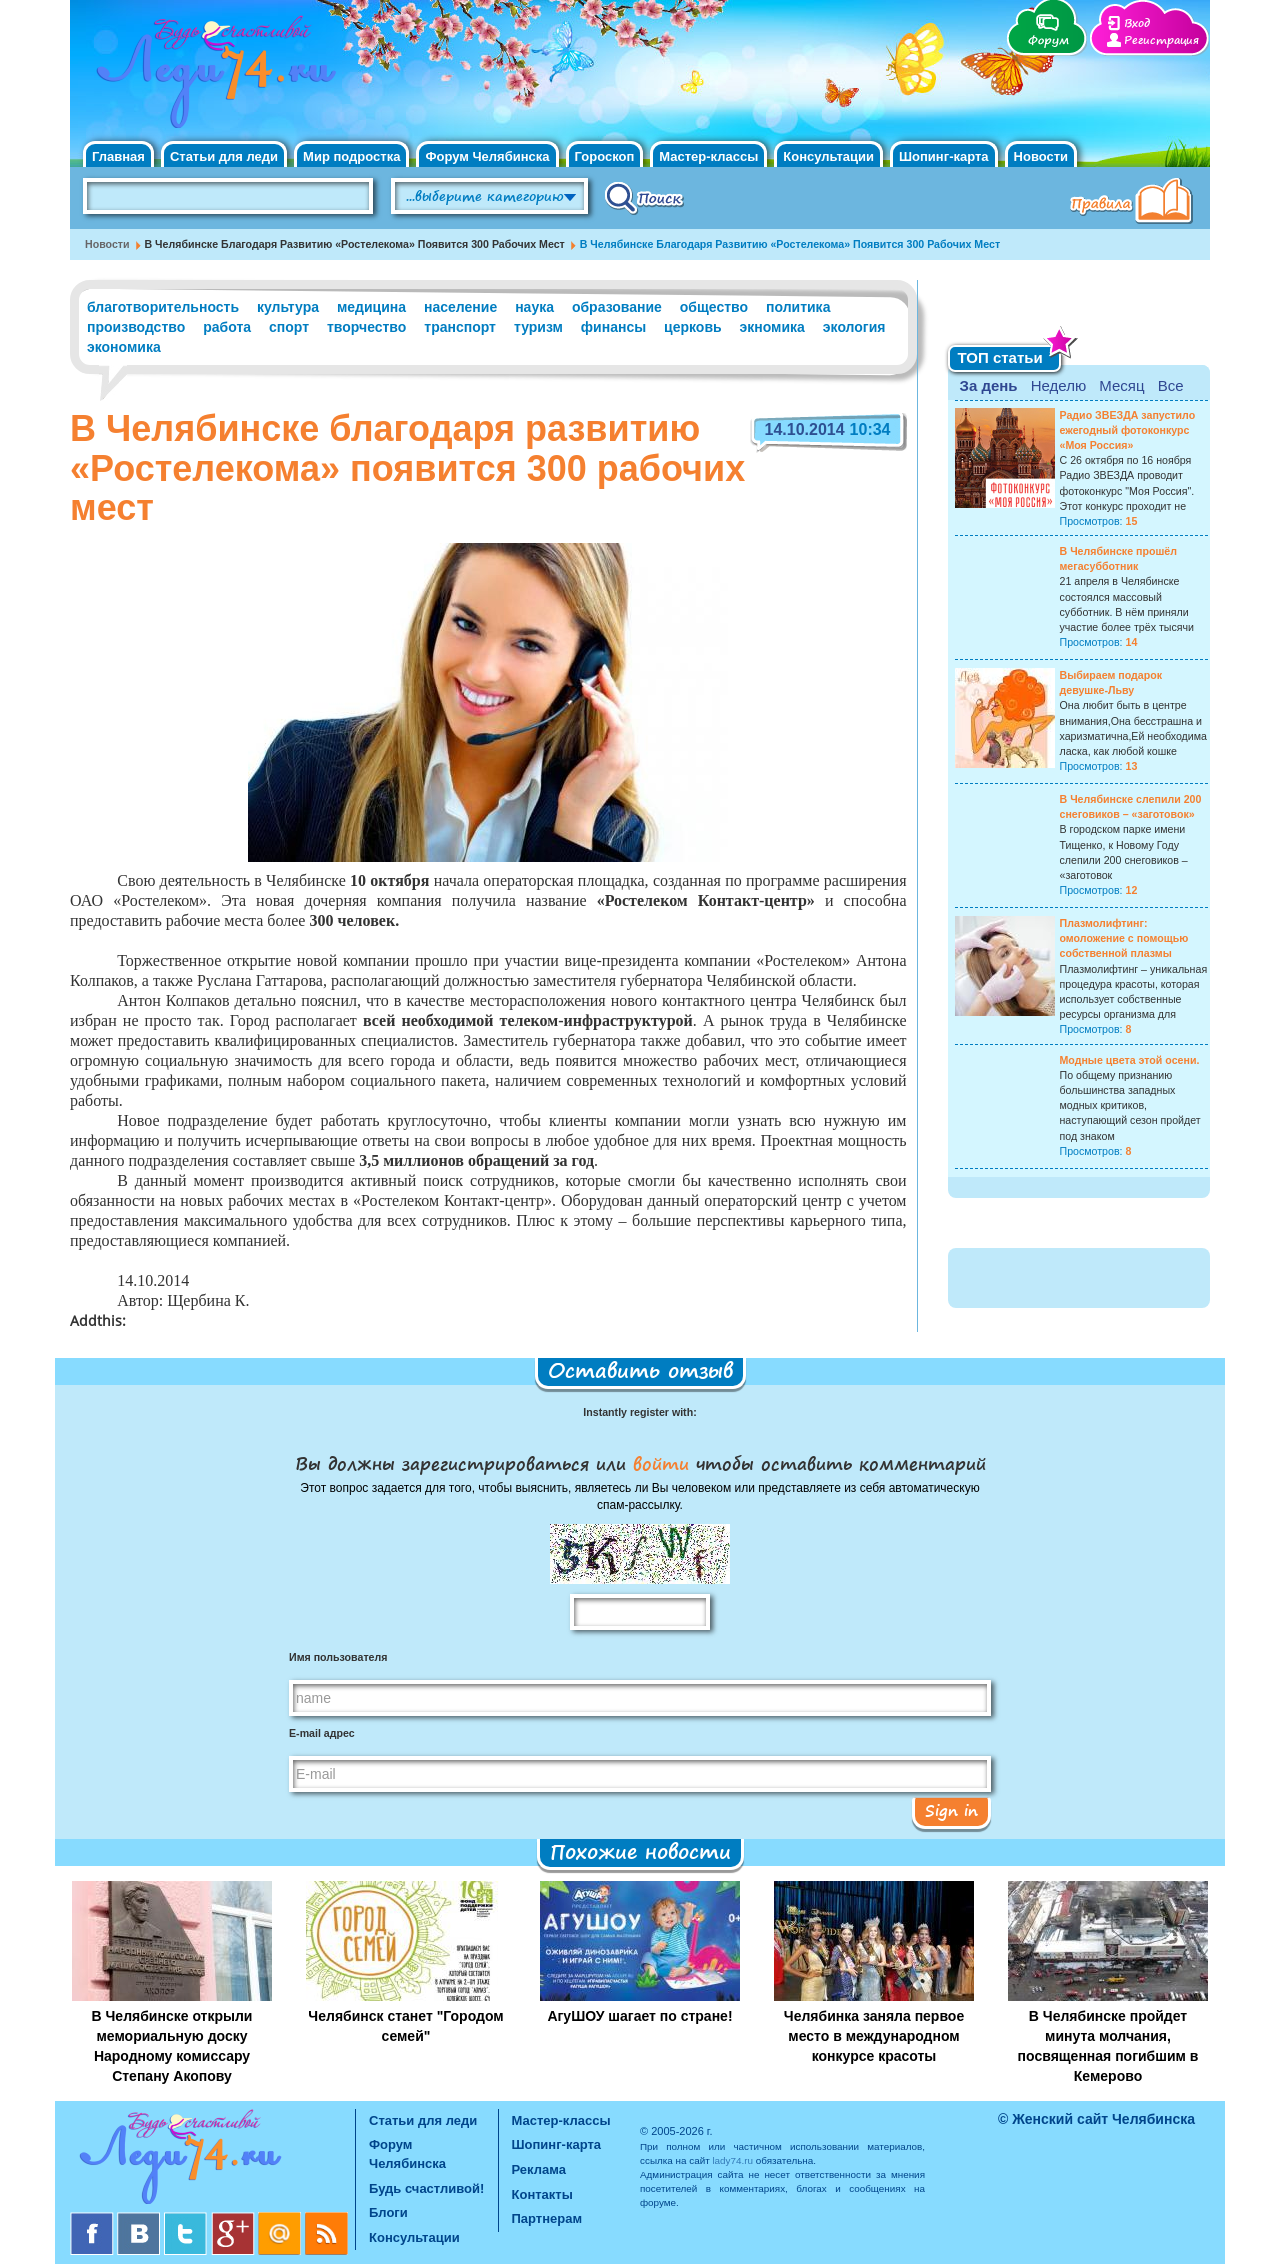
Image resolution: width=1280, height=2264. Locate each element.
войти (661, 1463)
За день (989, 385)
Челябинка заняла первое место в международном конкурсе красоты (874, 2036)
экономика (124, 347)
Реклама (539, 2169)
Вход (1137, 23)
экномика (772, 327)
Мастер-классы (708, 156)
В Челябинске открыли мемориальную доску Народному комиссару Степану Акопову (172, 2046)
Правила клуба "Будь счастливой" (1135, 203)
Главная (118, 156)
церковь (693, 327)
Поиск (644, 197)
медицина (371, 307)
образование (617, 307)
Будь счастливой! (426, 2188)
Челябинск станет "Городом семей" (405, 2026)
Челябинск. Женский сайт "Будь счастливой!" (211, 78)
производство (136, 327)
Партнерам (547, 2218)
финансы (613, 327)
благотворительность (163, 307)
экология (854, 327)
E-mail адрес (322, 1733)
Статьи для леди (224, 156)
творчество (366, 327)
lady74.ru (732, 2160)
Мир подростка (351, 156)
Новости (1041, 156)
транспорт (460, 327)
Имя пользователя (338, 1657)
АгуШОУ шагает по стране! (639, 2016)
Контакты (542, 2194)
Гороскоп (605, 156)
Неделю (1058, 385)
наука (534, 307)
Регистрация (1161, 40)
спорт (289, 327)
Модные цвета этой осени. (1130, 1060)
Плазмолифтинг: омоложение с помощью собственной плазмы (1124, 938)
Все (1171, 385)
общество (714, 307)
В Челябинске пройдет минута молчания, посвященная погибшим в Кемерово (1108, 2046)
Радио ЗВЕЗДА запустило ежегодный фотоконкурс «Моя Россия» (1128, 430)
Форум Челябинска (487, 156)
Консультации (828, 156)
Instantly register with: (639, 1412)
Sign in (951, 1810)
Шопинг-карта (944, 156)
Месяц (1121, 385)
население (460, 307)
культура (288, 307)
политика (798, 307)
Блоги (388, 2212)
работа (227, 327)
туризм (538, 327)
